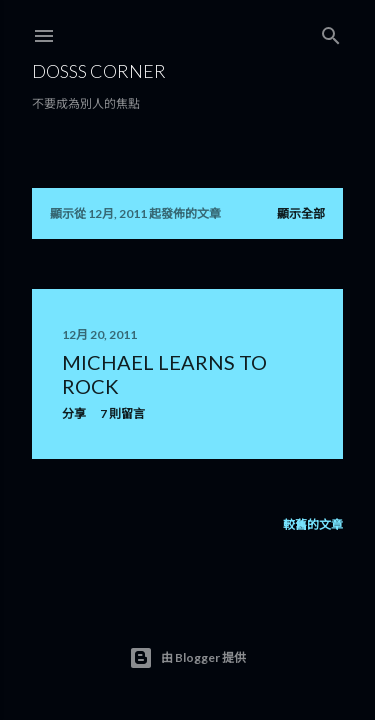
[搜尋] (331, 31)
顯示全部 (301, 213)
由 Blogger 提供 (187, 658)
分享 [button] (74, 413)
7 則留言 (122, 413)
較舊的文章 (313, 524)
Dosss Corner (99, 71)
